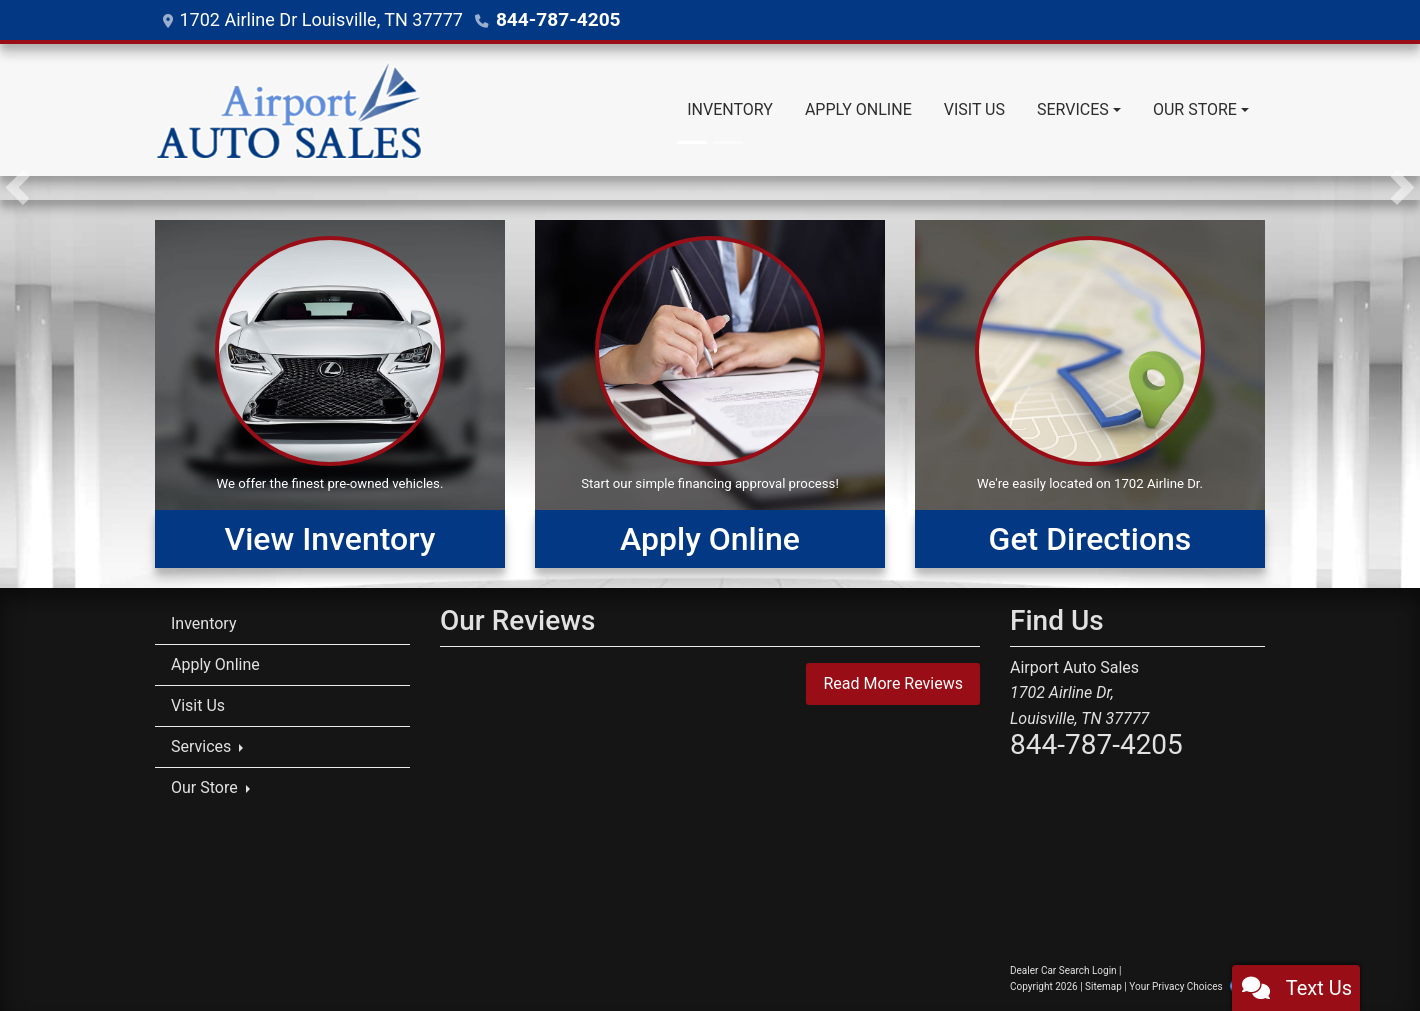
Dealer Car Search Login (1063, 970)
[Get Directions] (1090, 394)
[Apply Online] (710, 394)
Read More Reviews (893, 683)
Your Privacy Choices (1193, 986)
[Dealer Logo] (289, 110)
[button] (17, 188)
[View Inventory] (330, 394)
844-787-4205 (554, 19)
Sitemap (1103, 986)
